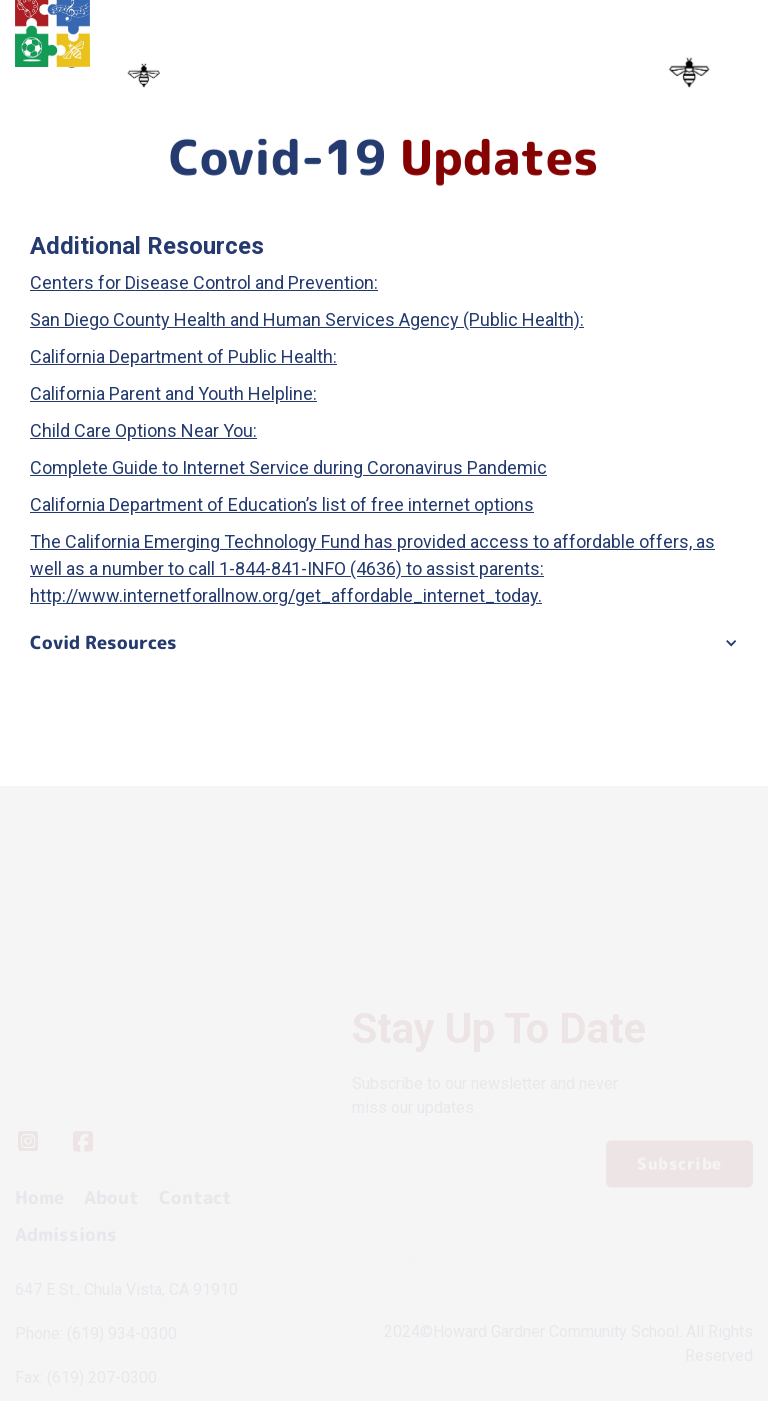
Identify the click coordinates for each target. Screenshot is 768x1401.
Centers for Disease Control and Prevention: (204, 282)
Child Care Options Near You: (143, 430)
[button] (384, 642)
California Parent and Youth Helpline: (173, 393)
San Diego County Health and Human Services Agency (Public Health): (307, 319)
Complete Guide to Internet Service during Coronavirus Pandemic (288, 467)
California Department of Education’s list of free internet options (282, 504)
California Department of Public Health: (183, 356)
